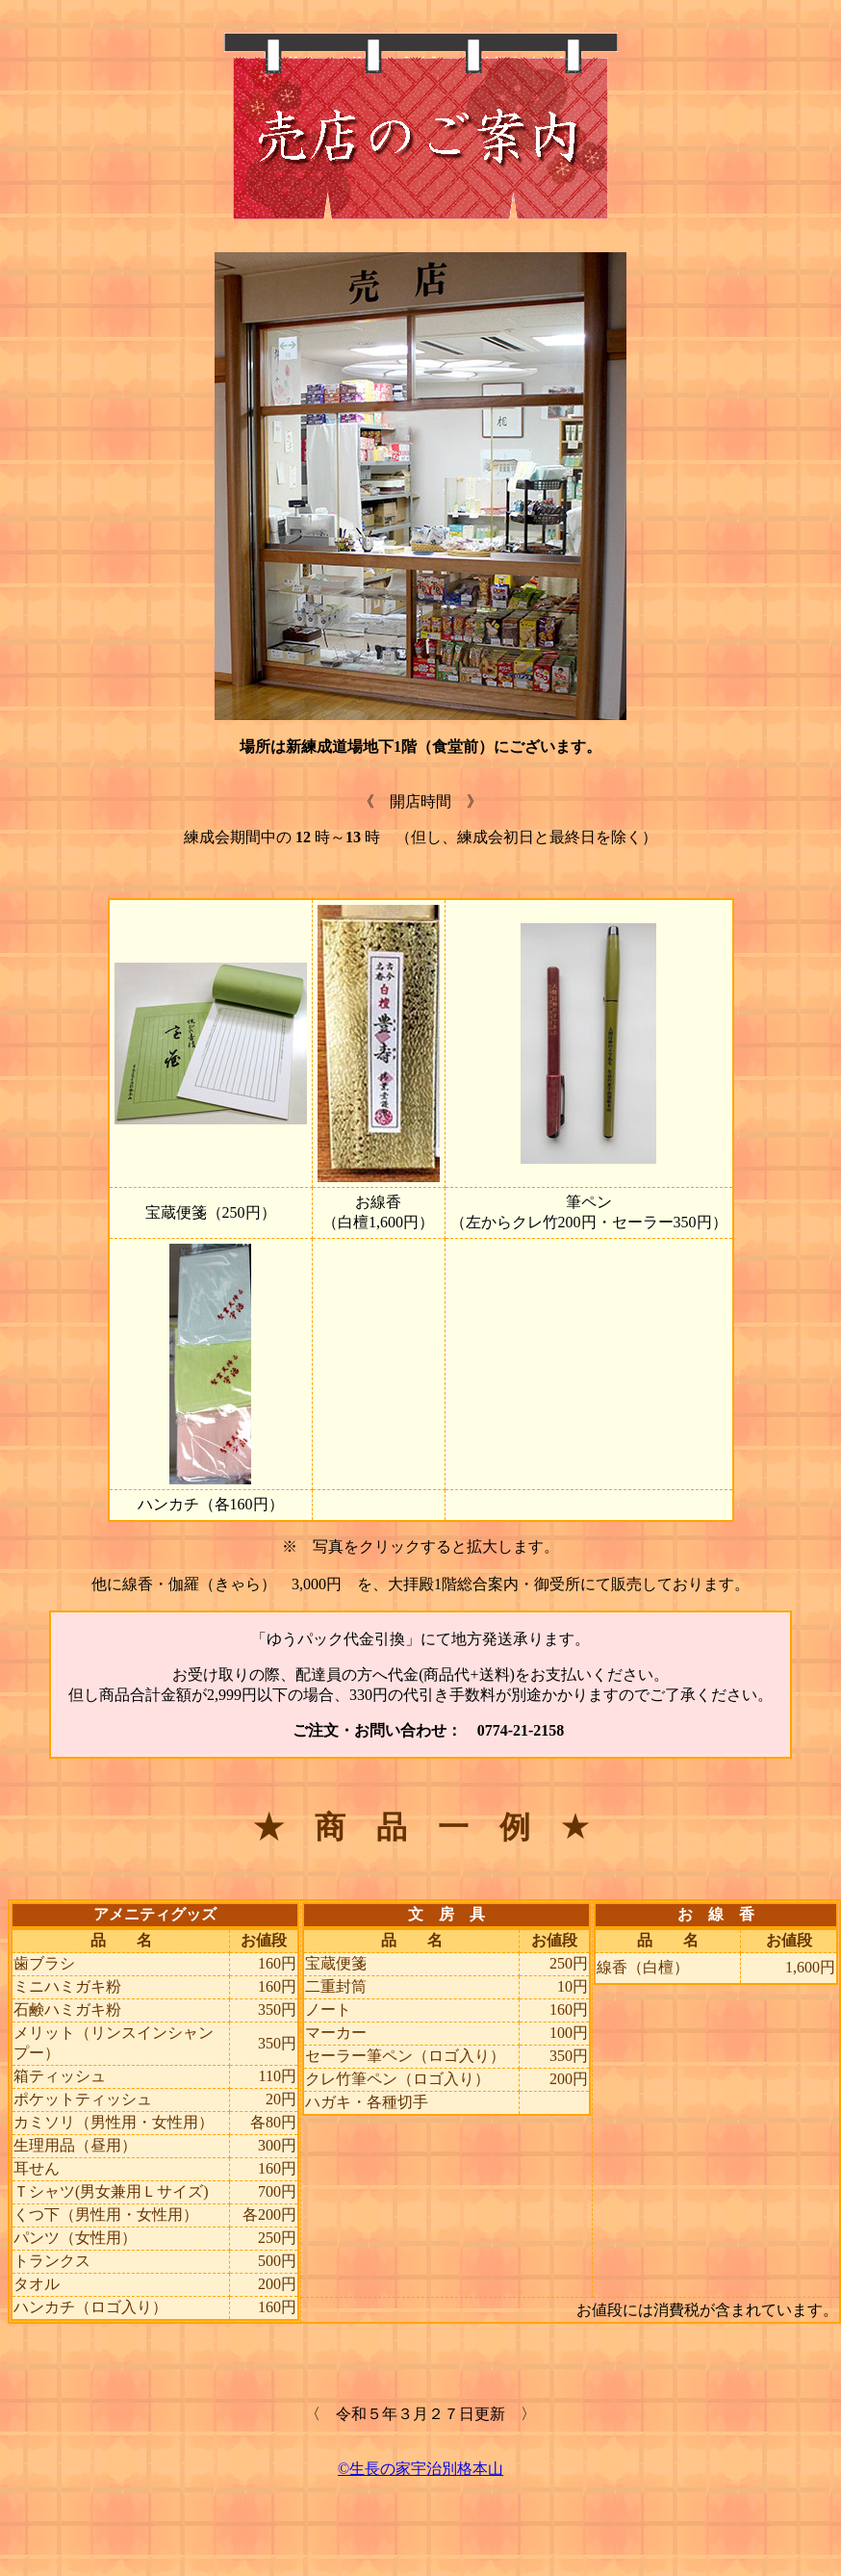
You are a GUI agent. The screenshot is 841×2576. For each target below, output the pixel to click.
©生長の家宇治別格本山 (420, 2468)
